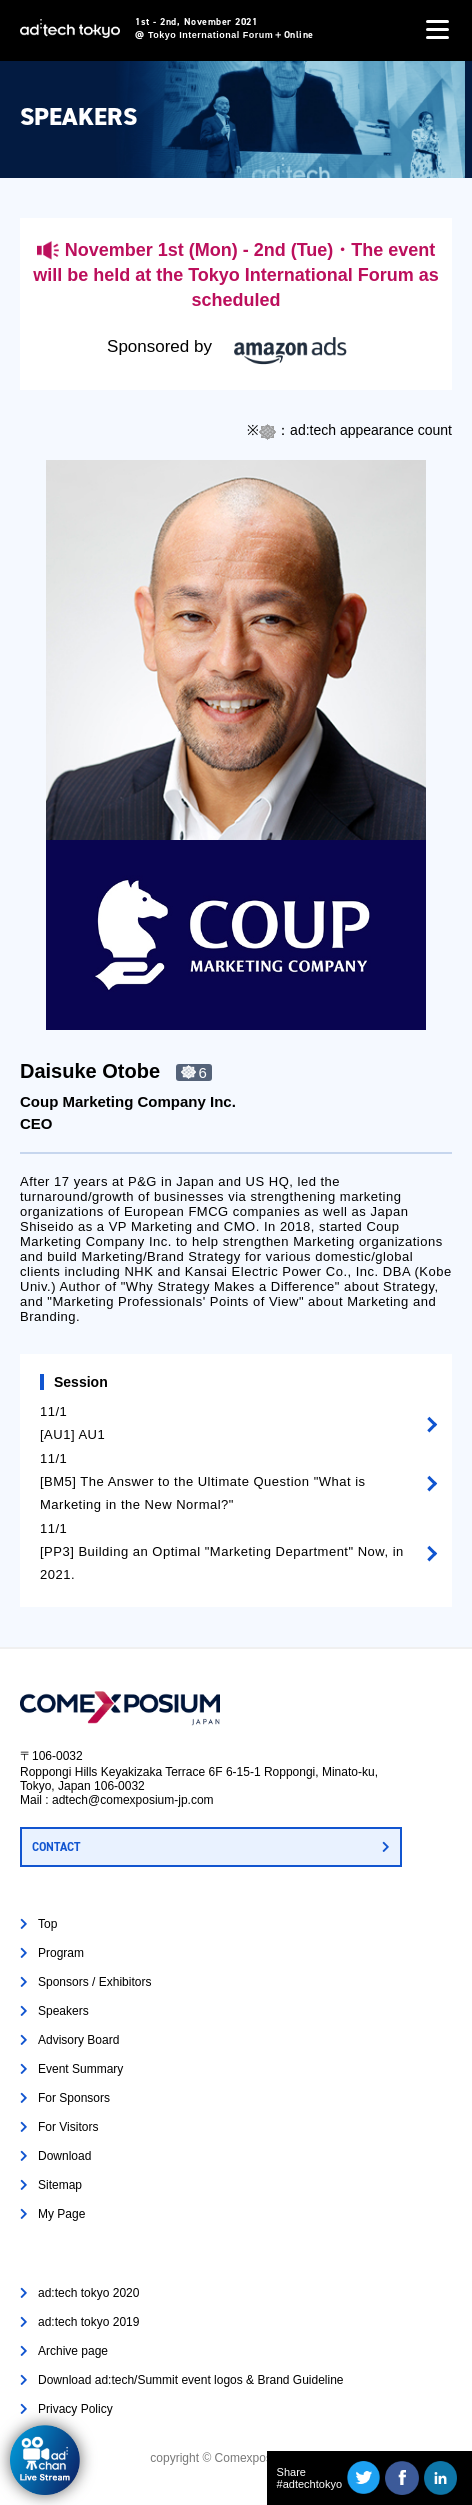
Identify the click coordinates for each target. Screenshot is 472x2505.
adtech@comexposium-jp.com (133, 1800)
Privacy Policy (75, 2409)
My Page (61, 2214)
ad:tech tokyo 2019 (88, 2322)
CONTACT (56, 1847)
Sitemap (60, 2185)
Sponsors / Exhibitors (94, 1982)
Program (61, 1953)
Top (47, 1924)
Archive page (73, 2351)
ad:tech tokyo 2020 (88, 2293)
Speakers (63, 2011)
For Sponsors (74, 2098)
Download (64, 2156)
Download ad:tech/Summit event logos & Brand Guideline (191, 2380)
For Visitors (68, 2127)
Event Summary (80, 2069)
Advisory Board (78, 2040)
